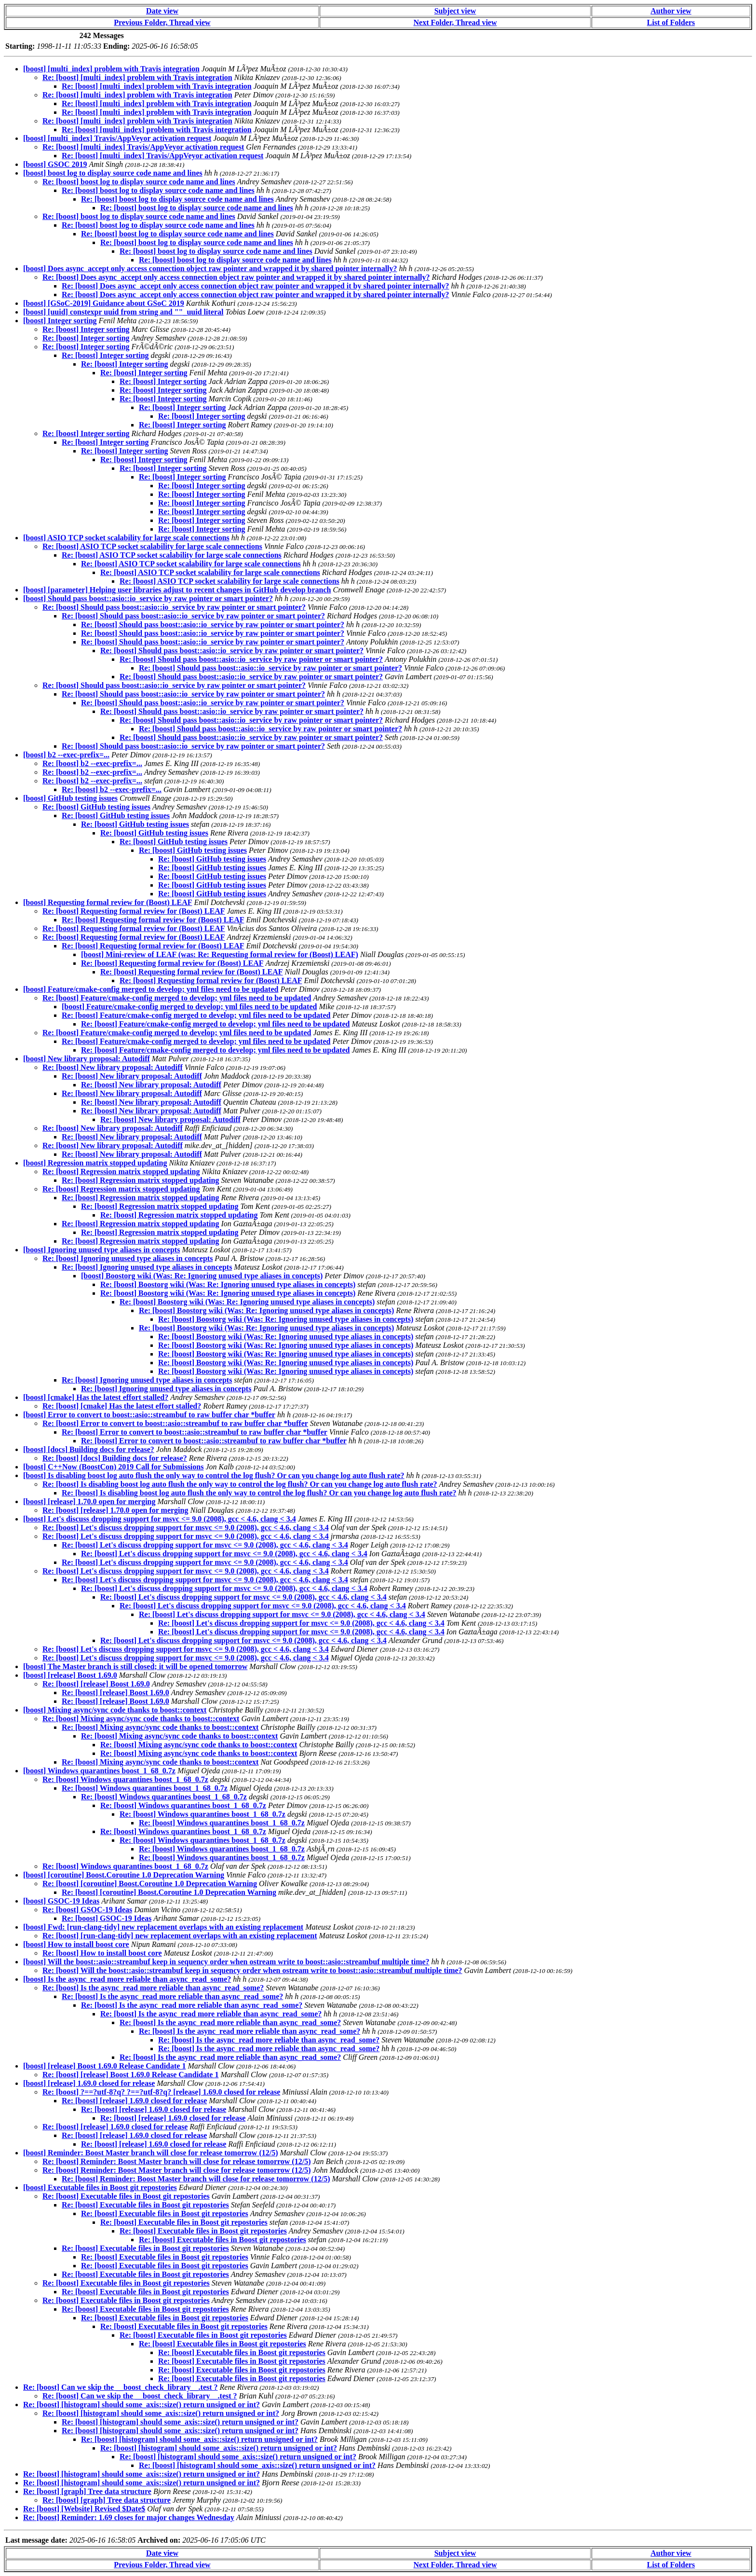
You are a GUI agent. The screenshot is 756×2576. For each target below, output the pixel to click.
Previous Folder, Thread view (162, 22)
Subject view (455, 11)
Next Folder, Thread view (455, 22)
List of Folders (671, 22)
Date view (162, 11)
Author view (670, 11)
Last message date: (36, 2540)
